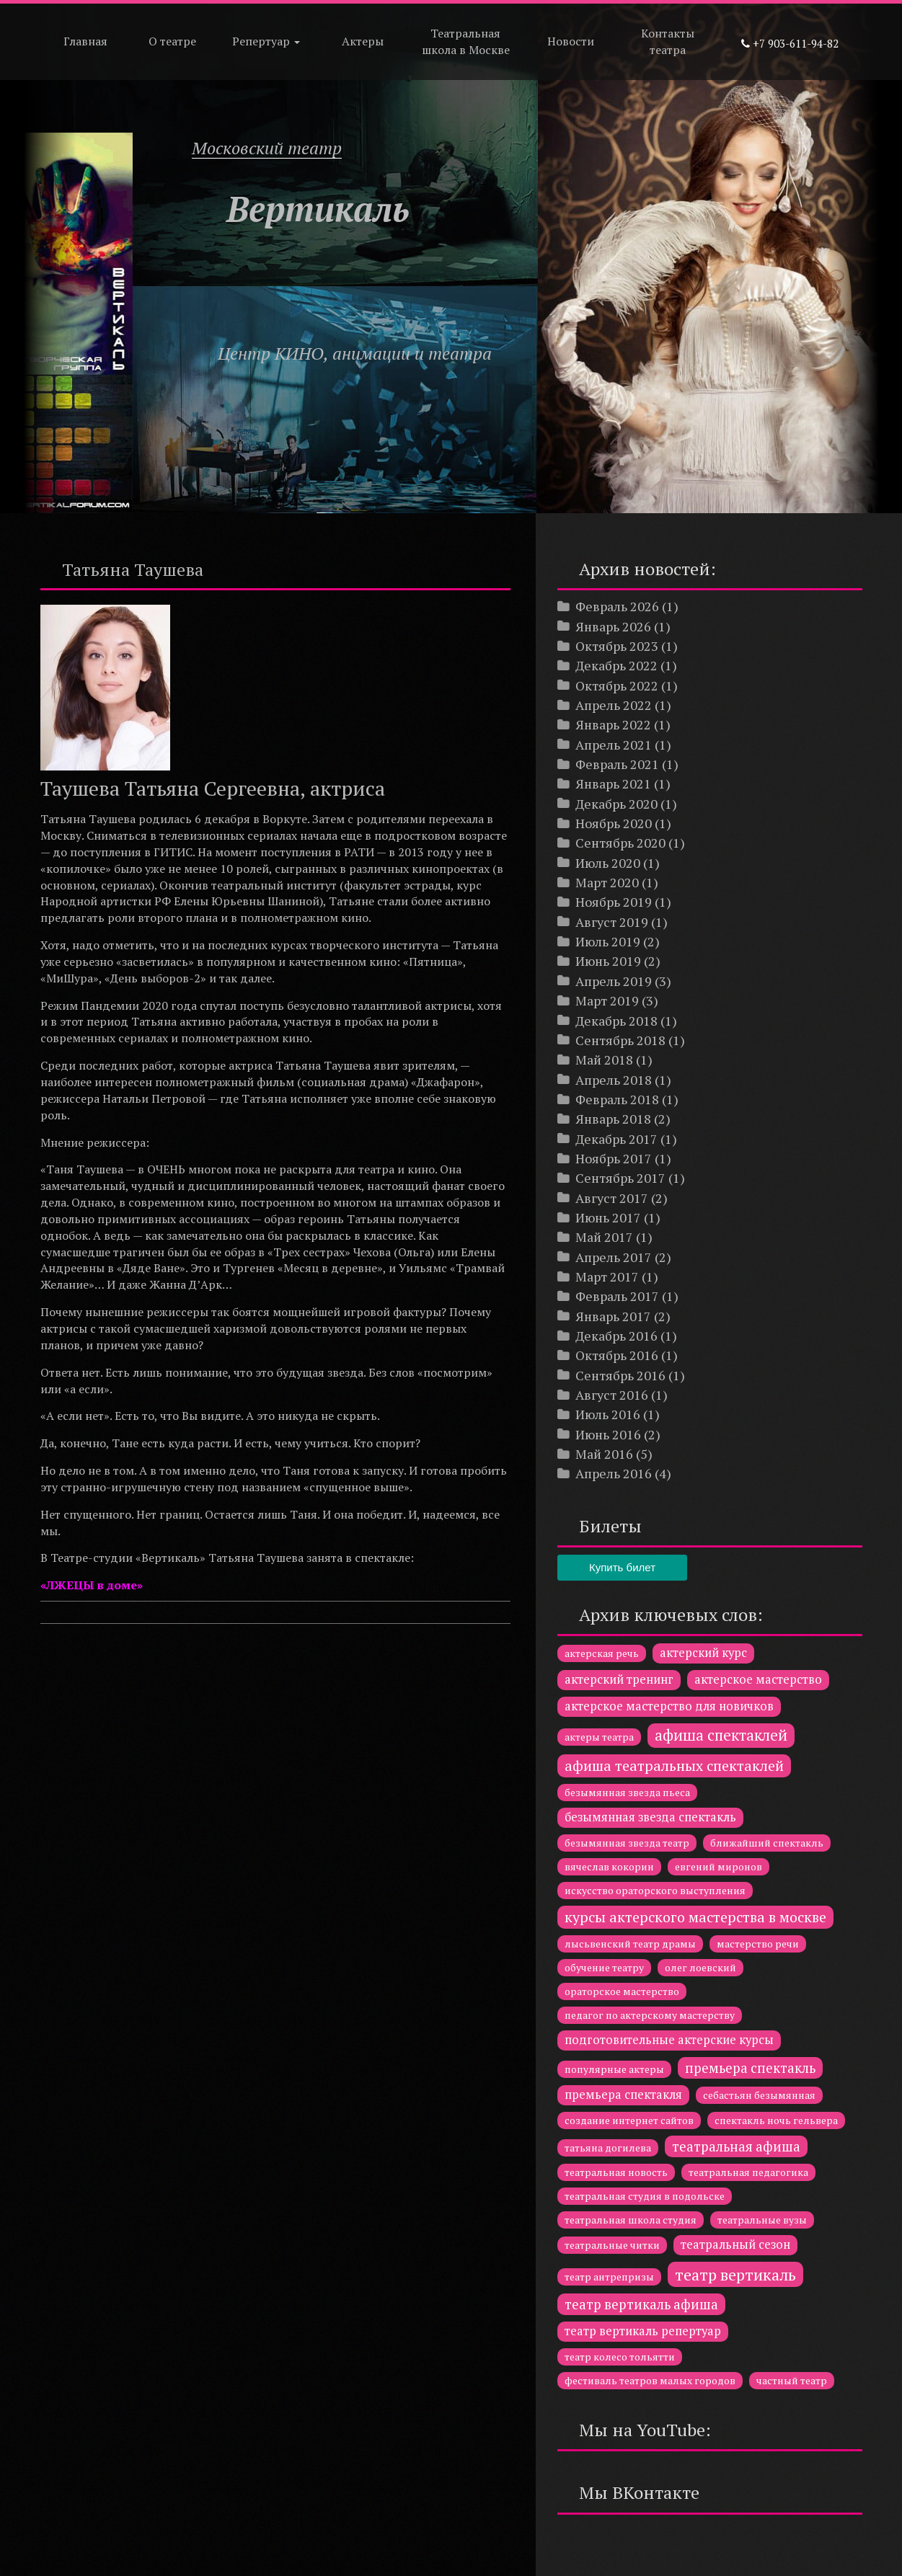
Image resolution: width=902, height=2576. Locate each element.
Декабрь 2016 (616, 1335)
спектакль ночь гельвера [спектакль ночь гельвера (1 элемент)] (776, 2120)
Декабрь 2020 (616, 803)
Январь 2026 (613, 626)
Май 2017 (604, 1236)
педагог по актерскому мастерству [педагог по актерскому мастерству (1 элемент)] (650, 2015)
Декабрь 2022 (616, 665)
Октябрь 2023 (616, 645)
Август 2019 (611, 922)
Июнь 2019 (608, 960)
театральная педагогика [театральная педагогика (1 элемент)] (748, 2172)
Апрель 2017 (613, 1257)
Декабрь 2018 (616, 1020)
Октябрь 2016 (616, 1355)
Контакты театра (667, 41)
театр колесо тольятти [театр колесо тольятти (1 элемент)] (620, 2356)
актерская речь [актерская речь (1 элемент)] (602, 1653)
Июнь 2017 (608, 1217)
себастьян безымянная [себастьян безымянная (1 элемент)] (759, 2095)
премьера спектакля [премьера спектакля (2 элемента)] (623, 2094)
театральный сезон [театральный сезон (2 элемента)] (735, 2244)
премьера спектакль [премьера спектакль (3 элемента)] (750, 2068)
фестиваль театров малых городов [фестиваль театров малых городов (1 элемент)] (650, 2380)
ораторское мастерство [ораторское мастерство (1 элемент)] (622, 1991)
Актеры (363, 41)
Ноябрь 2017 (613, 1158)
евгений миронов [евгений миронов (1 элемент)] (718, 1866)
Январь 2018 (613, 1118)
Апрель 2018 (613, 1079)
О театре (172, 41)
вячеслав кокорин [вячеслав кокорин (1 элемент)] (609, 1866)
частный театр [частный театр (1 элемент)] (791, 2380)
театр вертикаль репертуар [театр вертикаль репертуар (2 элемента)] (643, 2331)
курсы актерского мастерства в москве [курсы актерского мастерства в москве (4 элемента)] (695, 1917)
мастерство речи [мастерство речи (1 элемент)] (758, 1943)
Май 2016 (604, 1453)
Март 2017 (607, 1276)
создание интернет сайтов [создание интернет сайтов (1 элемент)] (629, 2120)
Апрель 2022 (613, 705)
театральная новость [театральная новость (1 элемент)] (616, 2172)
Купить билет (622, 1567)
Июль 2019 (607, 941)
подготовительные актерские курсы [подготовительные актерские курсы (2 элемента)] (669, 2040)
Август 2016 (611, 1394)
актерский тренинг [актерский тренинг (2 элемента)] (619, 1679)
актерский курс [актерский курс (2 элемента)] (703, 1653)
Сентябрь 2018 (620, 1040)
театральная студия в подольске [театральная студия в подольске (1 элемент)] (645, 2196)
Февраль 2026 (617, 606)
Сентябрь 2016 (620, 1375)
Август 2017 (611, 1198)
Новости (570, 41)
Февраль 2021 (617, 764)
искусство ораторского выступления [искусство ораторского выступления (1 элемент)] (655, 1890)
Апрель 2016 (613, 1473)
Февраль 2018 (617, 1099)
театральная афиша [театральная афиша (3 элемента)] (736, 2146)
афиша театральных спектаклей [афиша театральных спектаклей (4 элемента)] (674, 1765)
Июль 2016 (607, 1414)
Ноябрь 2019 (613, 901)
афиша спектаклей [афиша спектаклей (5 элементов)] (721, 1735)
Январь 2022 (613, 724)
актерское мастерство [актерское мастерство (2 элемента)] (758, 1679)
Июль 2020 (607, 862)
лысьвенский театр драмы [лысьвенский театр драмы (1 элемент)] (630, 1943)
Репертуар (266, 41)
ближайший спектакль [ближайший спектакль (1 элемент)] (766, 1842)
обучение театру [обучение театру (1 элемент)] (604, 1967)
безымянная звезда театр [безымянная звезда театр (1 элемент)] (627, 1842)
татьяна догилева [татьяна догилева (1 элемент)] (608, 2147)
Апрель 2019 (613, 981)
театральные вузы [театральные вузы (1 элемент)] (762, 2219)
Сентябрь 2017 (620, 1177)
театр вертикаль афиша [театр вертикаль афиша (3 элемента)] (641, 2304)
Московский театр (267, 147)
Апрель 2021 (613, 744)
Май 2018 (604, 1059)
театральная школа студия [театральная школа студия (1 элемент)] (631, 2219)
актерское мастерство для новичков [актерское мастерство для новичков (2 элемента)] (669, 1706)
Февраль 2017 (617, 1296)
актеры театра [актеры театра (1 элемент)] (599, 1737)
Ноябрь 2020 (613, 823)
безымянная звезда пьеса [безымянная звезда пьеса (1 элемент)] (627, 1792)
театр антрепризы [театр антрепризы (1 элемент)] (609, 2276)
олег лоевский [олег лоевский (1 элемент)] (700, 1967)
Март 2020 (607, 882)
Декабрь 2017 (616, 1138)
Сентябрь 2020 (620, 842)
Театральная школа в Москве (466, 41)
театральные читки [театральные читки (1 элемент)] (612, 2245)
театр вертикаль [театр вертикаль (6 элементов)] (735, 2274)
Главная (85, 41)
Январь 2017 (613, 1316)
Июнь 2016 (608, 1434)
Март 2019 (607, 1000)
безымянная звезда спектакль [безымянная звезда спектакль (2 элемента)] (650, 1817)
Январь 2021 (613, 783)
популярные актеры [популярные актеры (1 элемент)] (614, 2069)
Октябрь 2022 (616, 685)
